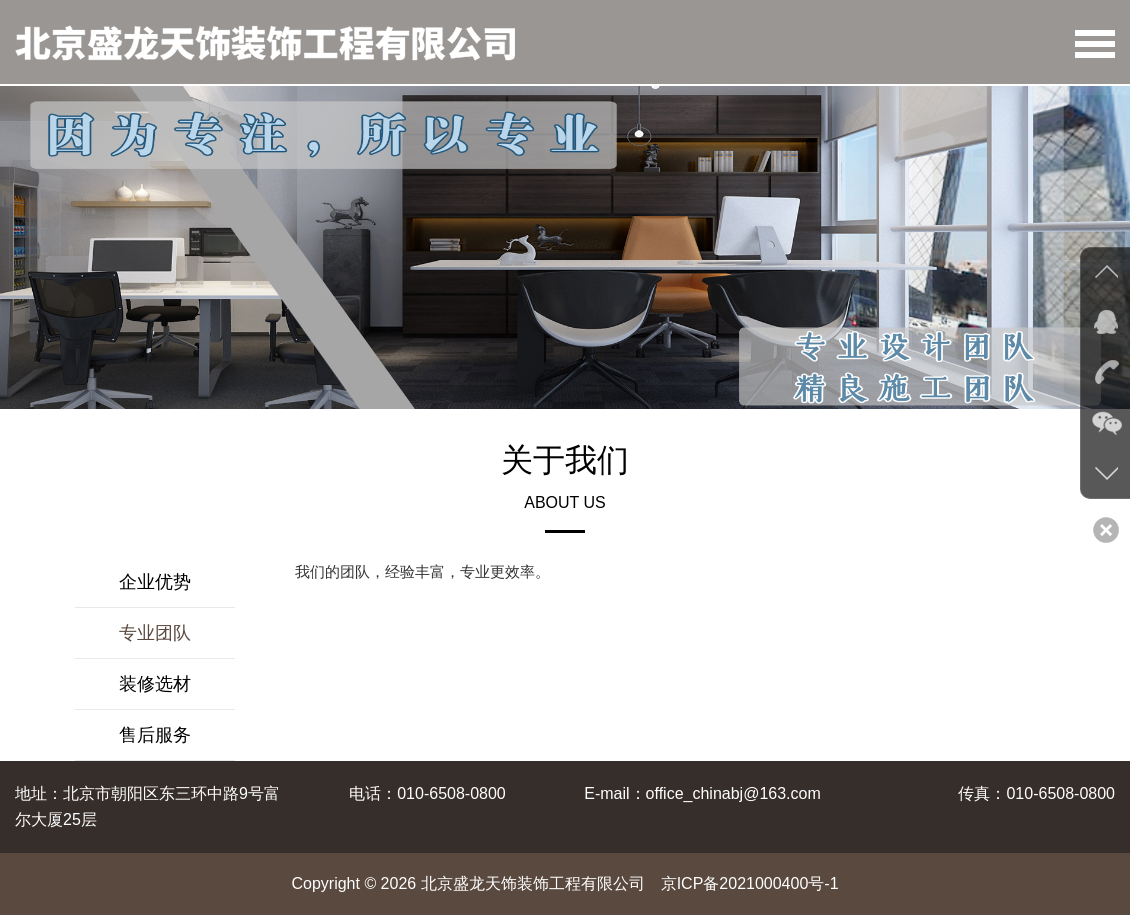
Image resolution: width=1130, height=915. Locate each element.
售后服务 (155, 735)
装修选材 (155, 684)
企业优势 (155, 582)
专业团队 (155, 633)
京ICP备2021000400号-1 (750, 883)
